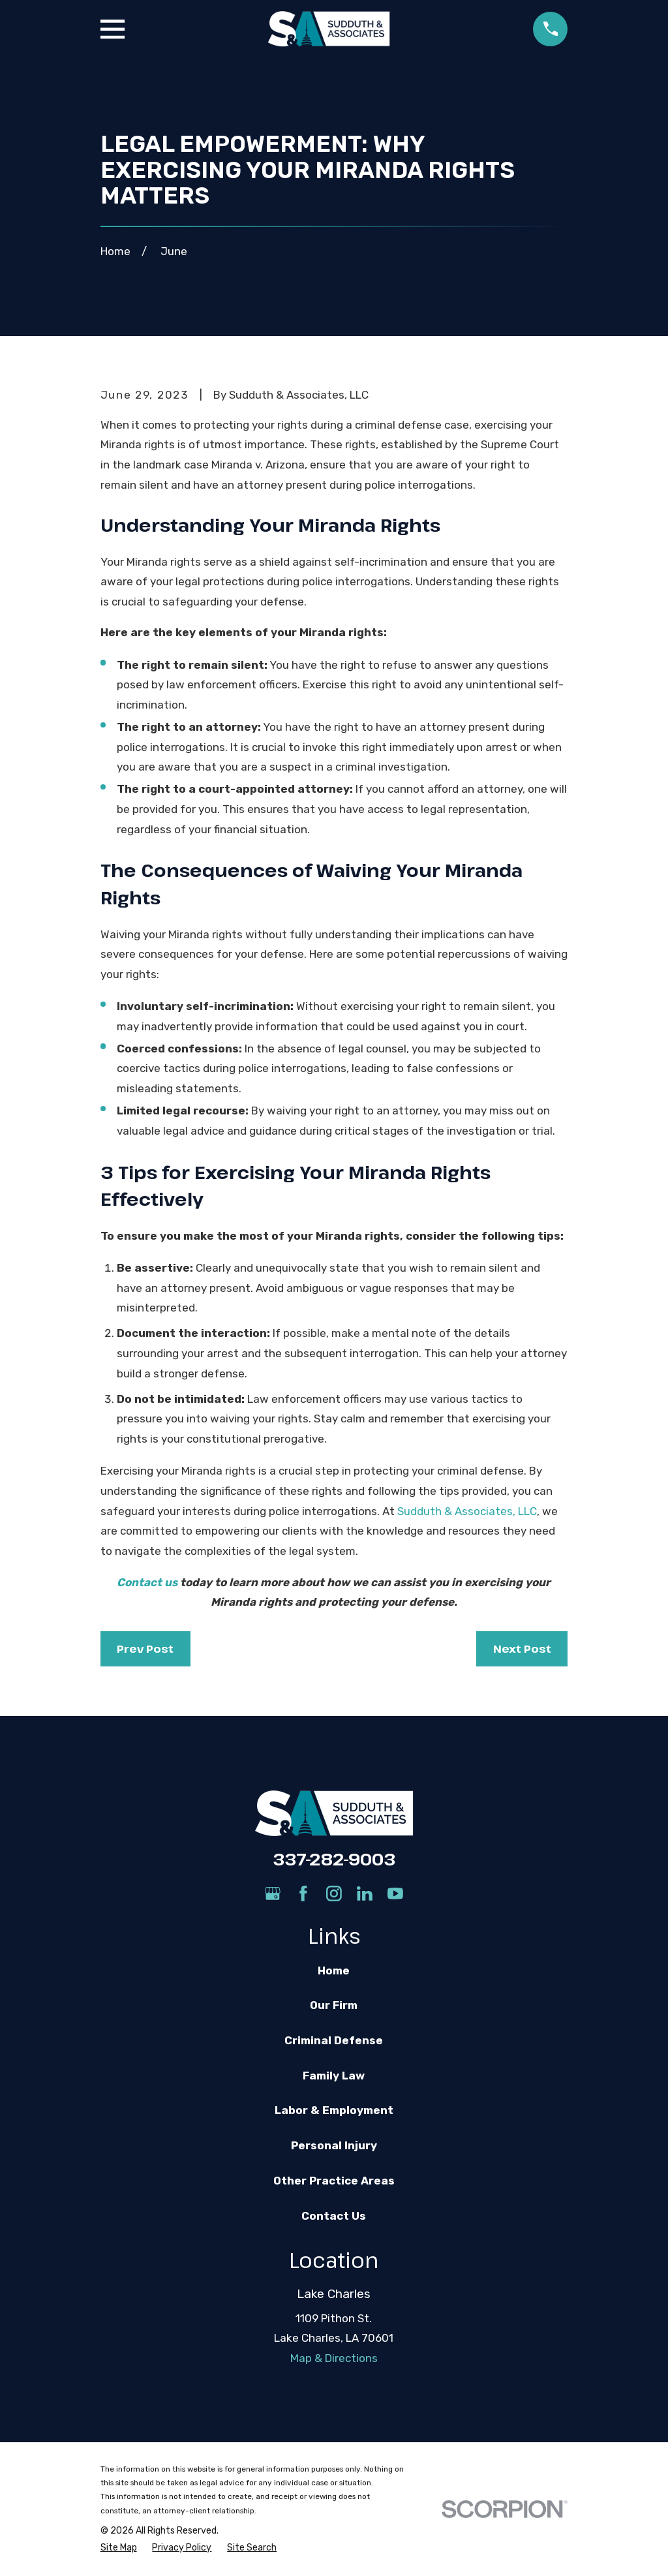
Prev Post (145, 1648)
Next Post (522, 1648)
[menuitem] (118, 2547)
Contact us (147, 1582)
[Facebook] (303, 1893)
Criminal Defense (333, 2040)
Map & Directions (334, 2358)
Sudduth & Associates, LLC (467, 1511)
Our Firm (333, 2005)
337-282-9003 (334, 1859)
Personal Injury (334, 2145)
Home (334, 1970)
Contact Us (333, 2215)
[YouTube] (395, 1893)
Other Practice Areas (334, 2180)
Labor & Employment (334, 2110)
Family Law (334, 2075)
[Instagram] (334, 1893)
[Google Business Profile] (273, 1893)
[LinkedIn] (364, 1893)
